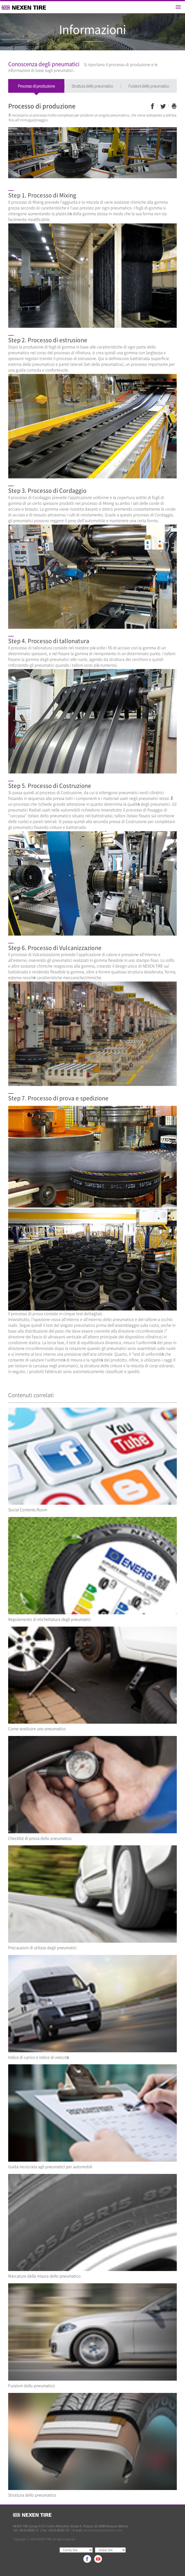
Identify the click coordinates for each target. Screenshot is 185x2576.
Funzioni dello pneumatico (148, 86)
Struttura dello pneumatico (92, 86)
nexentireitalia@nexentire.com (102, 2530)
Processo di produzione (36, 86)
